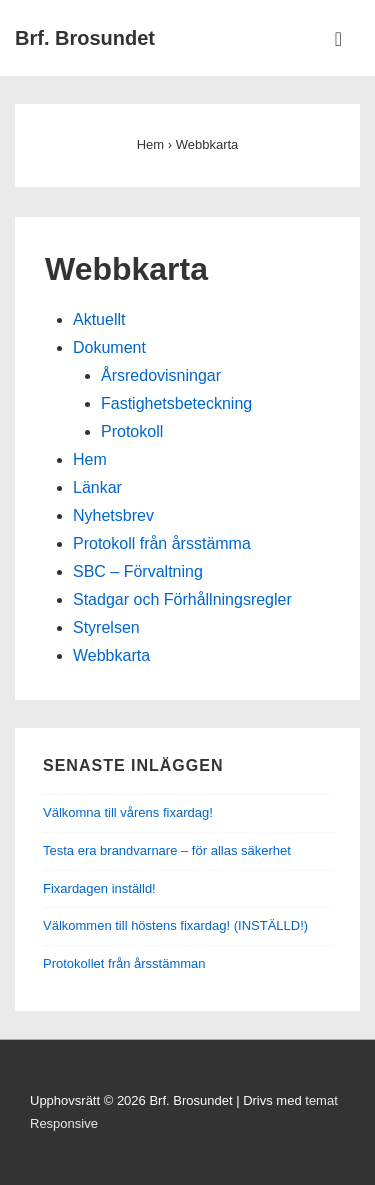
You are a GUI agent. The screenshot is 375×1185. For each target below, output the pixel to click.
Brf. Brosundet (85, 38)
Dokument (109, 347)
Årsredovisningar (161, 375)
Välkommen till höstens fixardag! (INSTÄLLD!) (175, 925)
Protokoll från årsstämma (162, 543)
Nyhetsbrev (113, 515)
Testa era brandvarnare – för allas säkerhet (167, 850)
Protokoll (132, 431)
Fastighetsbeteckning (176, 403)
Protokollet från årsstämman (124, 963)
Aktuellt (99, 319)
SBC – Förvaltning (138, 571)
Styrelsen (106, 627)
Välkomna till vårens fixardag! (128, 812)
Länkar (97, 487)
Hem (90, 459)
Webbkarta (111, 655)
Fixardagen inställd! (99, 888)
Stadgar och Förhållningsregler (182, 599)
